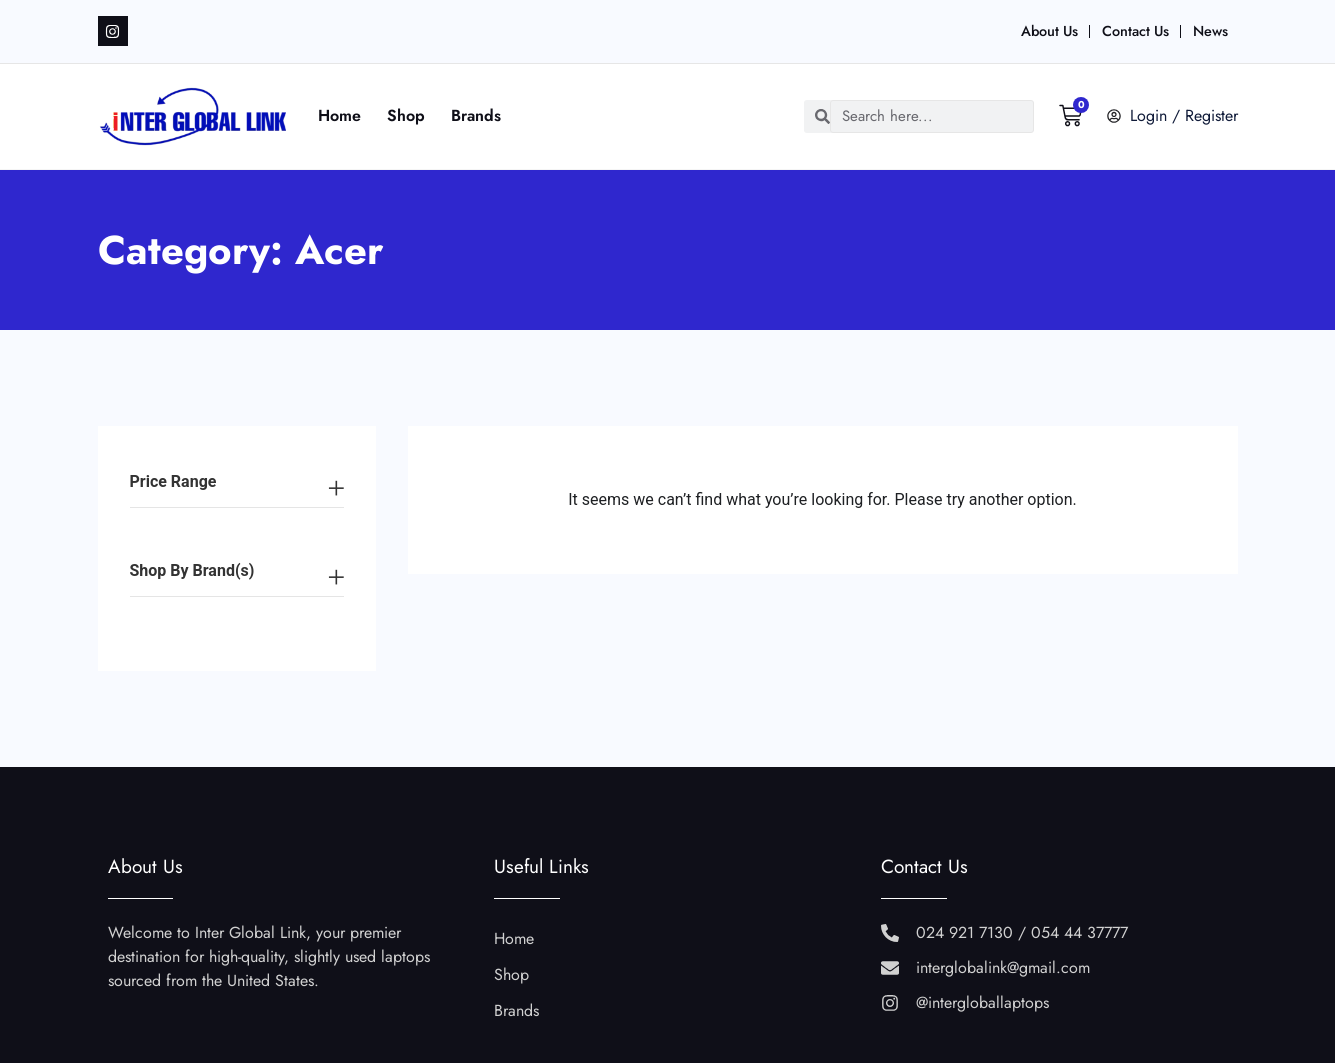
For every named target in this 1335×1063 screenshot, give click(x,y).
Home (340, 115)
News (1210, 31)
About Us (1049, 31)
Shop (407, 115)
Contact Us (1135, 31)
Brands (477, 115)
